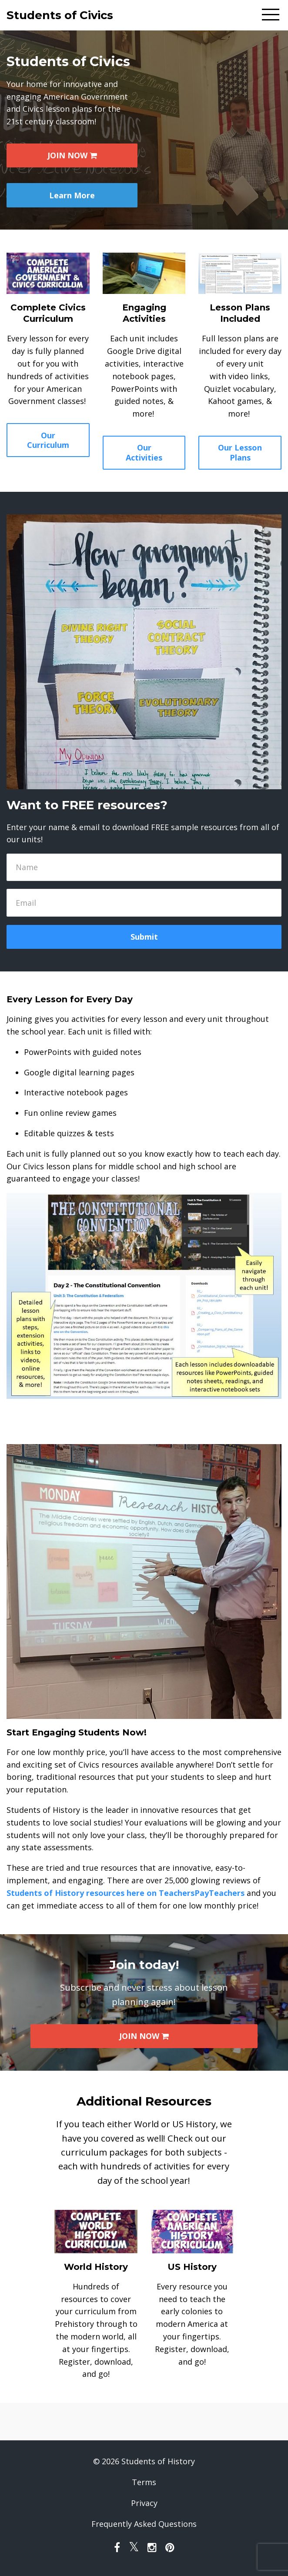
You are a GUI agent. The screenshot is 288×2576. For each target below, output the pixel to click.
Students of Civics (60, 15)
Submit (144, 936)
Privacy (144, 2503)
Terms (144, 2482)
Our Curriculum (48, 440)
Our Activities (144, 452)
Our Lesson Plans (240, 452)
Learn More (72, 195)
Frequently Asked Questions (144, 2524)
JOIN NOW (72, 155)
